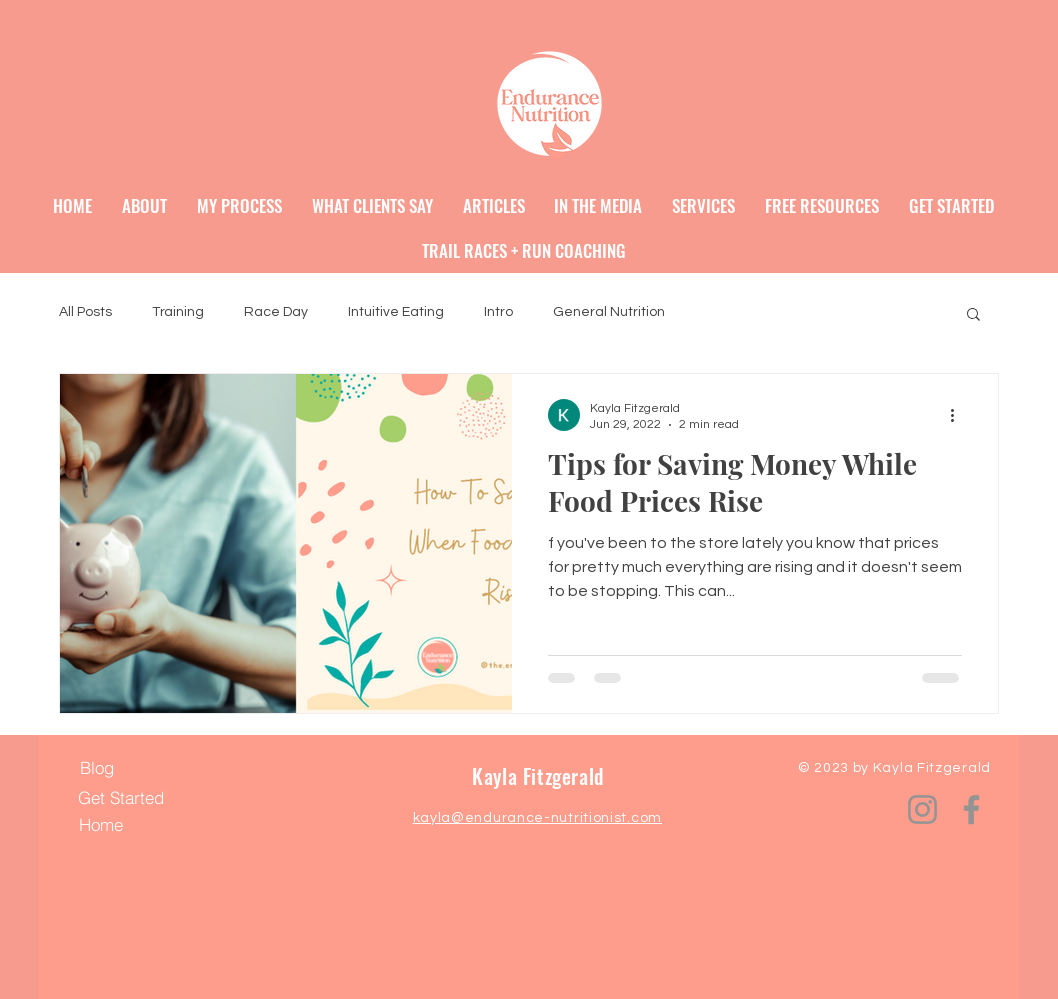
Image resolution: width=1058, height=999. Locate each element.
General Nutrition (609, 312)
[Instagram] (922, 809)
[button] (973, 315)
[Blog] (97, 768)
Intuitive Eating (396, 312)
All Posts (85, 312)
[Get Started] (121, 798)
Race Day (276, 312)
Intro (498, 312)
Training (178, 312)
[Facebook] (971, 809)
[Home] (101, 825)
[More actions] (959, 415)
